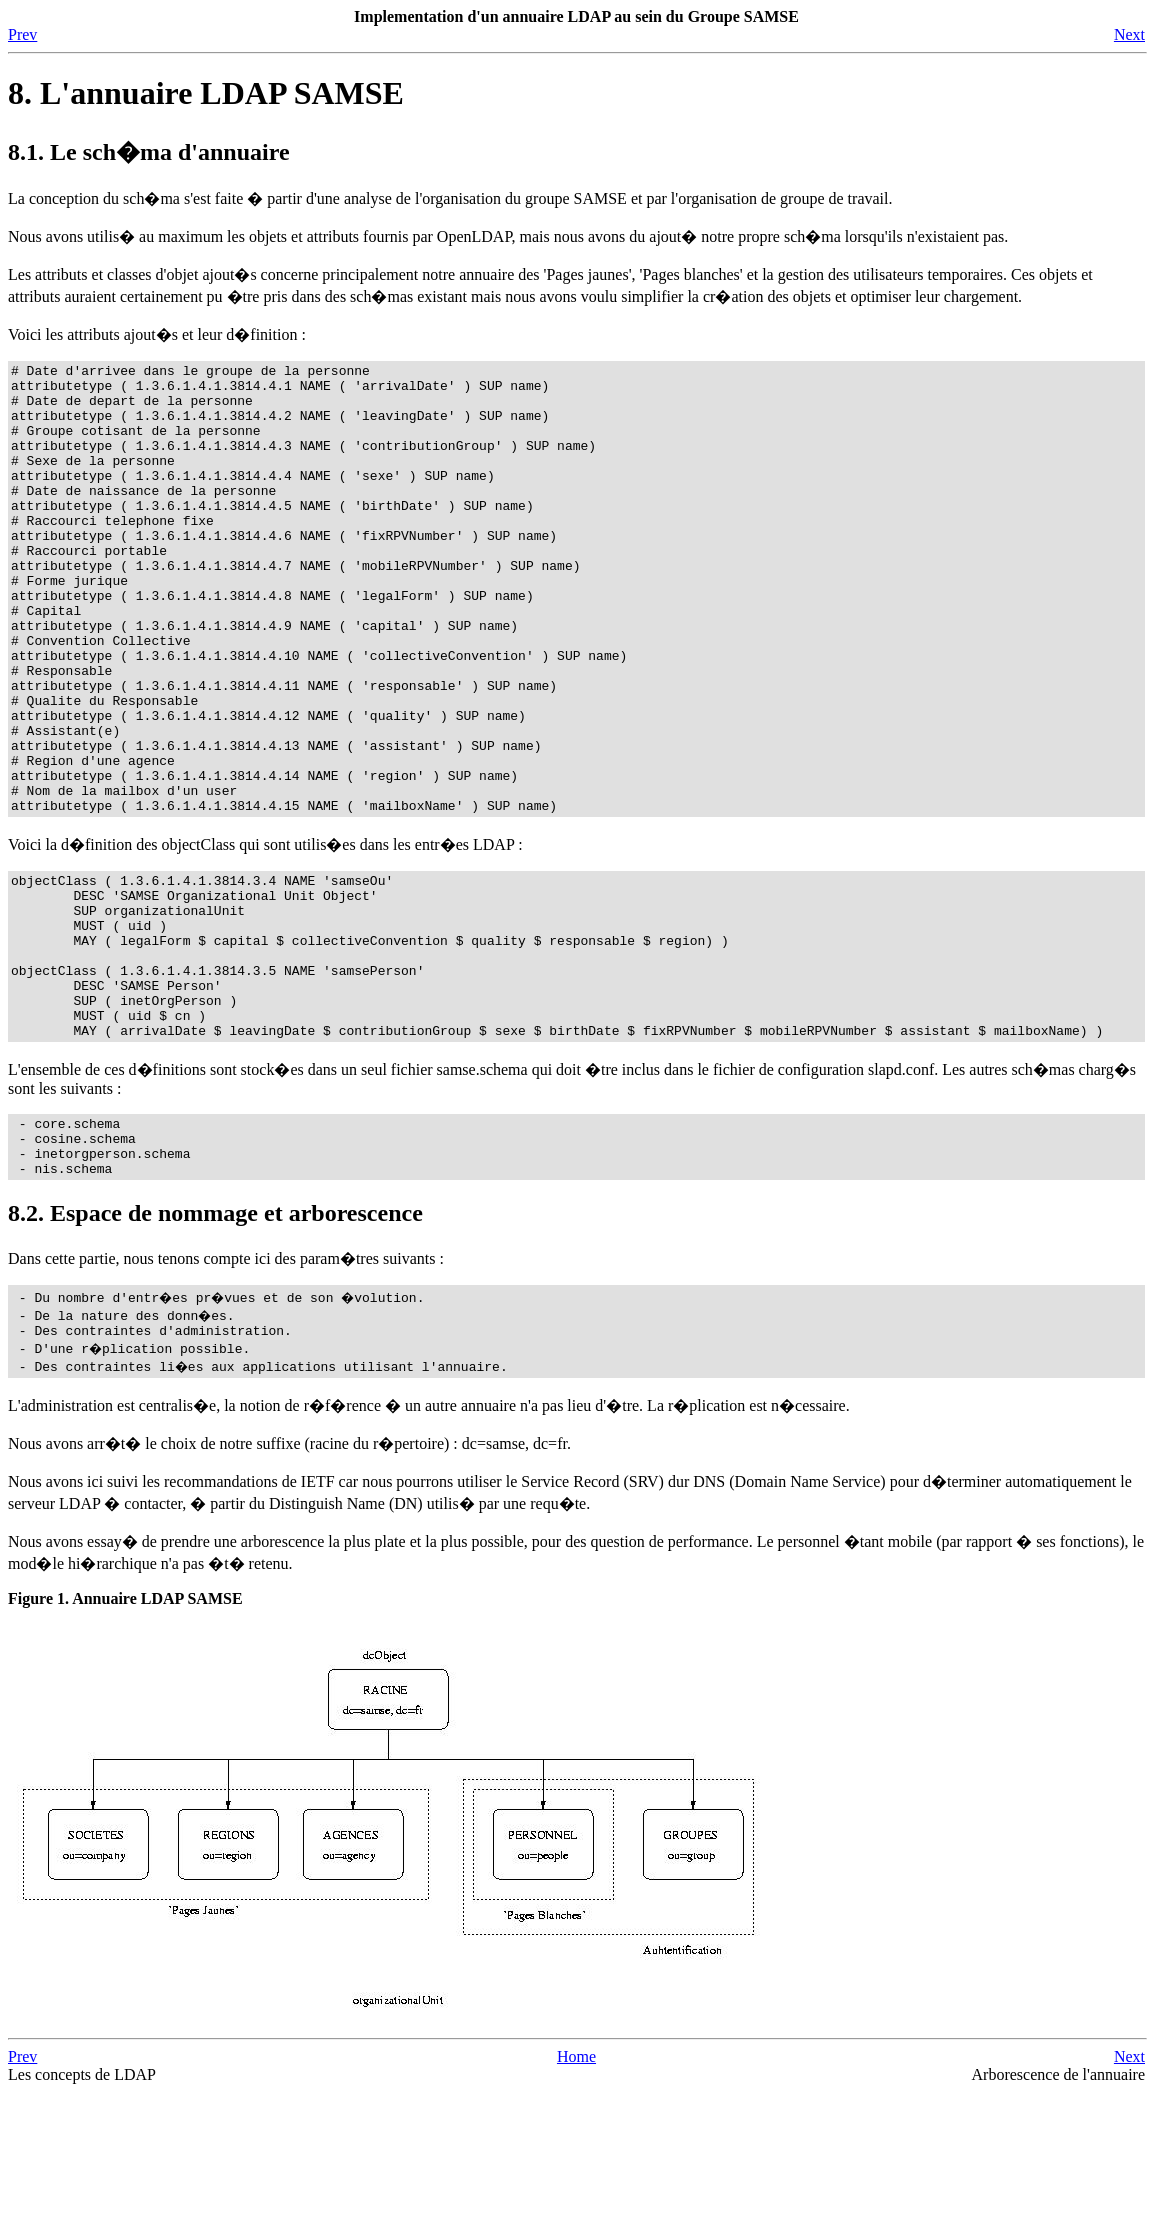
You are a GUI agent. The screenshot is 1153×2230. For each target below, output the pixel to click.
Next (1129, 34)
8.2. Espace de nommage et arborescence (215, 1348)
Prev (22, 34)
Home (576, 2194)
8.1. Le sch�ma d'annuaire (149, 152)
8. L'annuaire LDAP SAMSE (206, 93)
